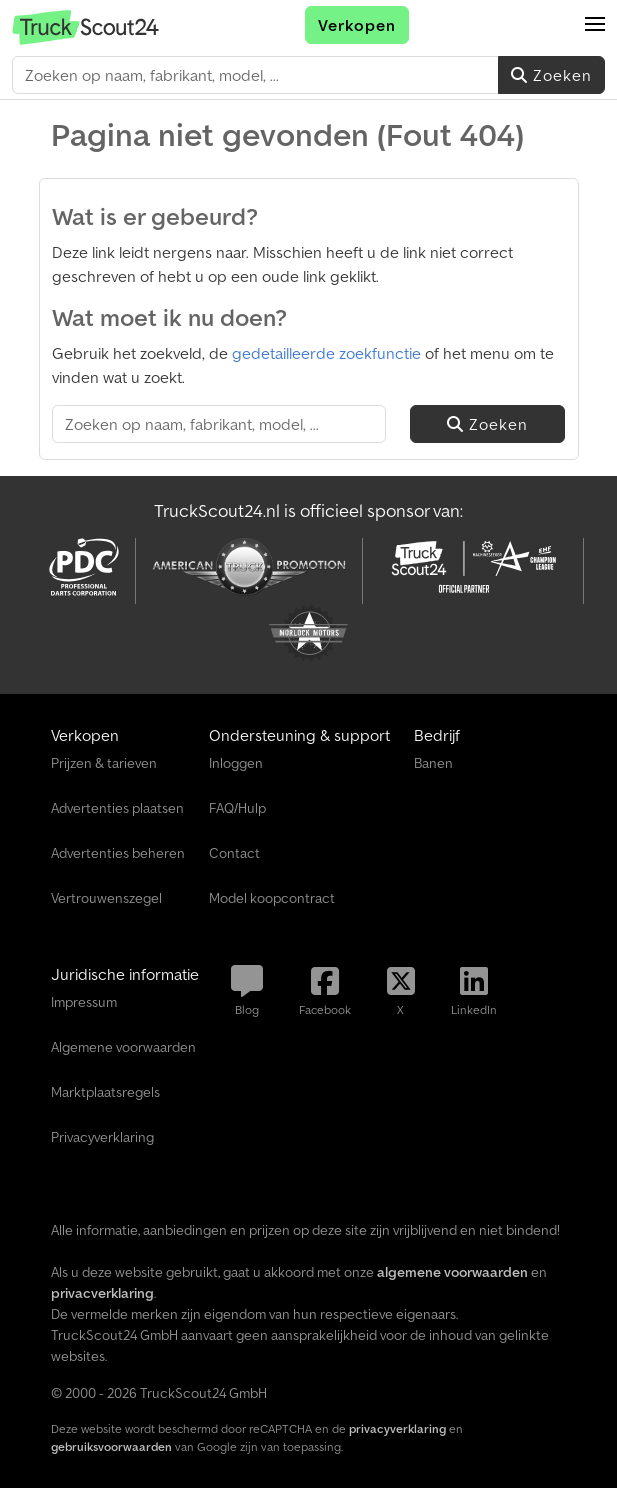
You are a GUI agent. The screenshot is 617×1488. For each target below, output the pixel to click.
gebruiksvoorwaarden (111, 1446)
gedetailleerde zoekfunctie (326, 353)
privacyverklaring (397, 1428)
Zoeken (551, 75)
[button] (595, 25)
